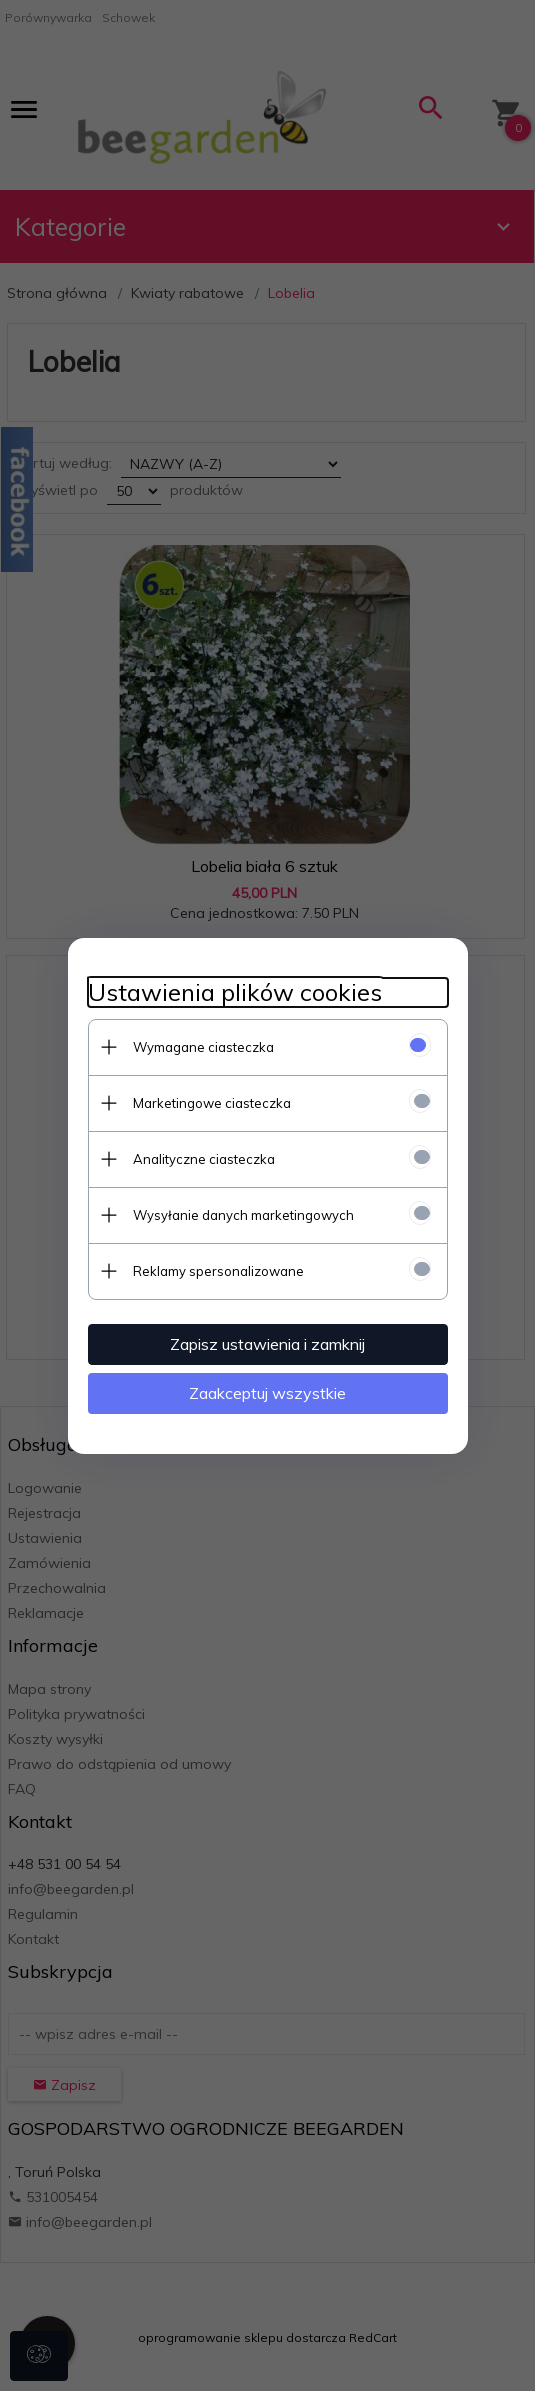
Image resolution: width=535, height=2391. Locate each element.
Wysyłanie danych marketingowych (243, 1215)
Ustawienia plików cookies (235, 992)
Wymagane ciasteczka (203, 1047)
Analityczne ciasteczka (204, 1159)
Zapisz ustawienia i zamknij (267, 1344)
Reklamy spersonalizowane (218, 1271)
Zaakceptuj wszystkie (267, 1393)
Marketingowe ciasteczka (212, 1103)
